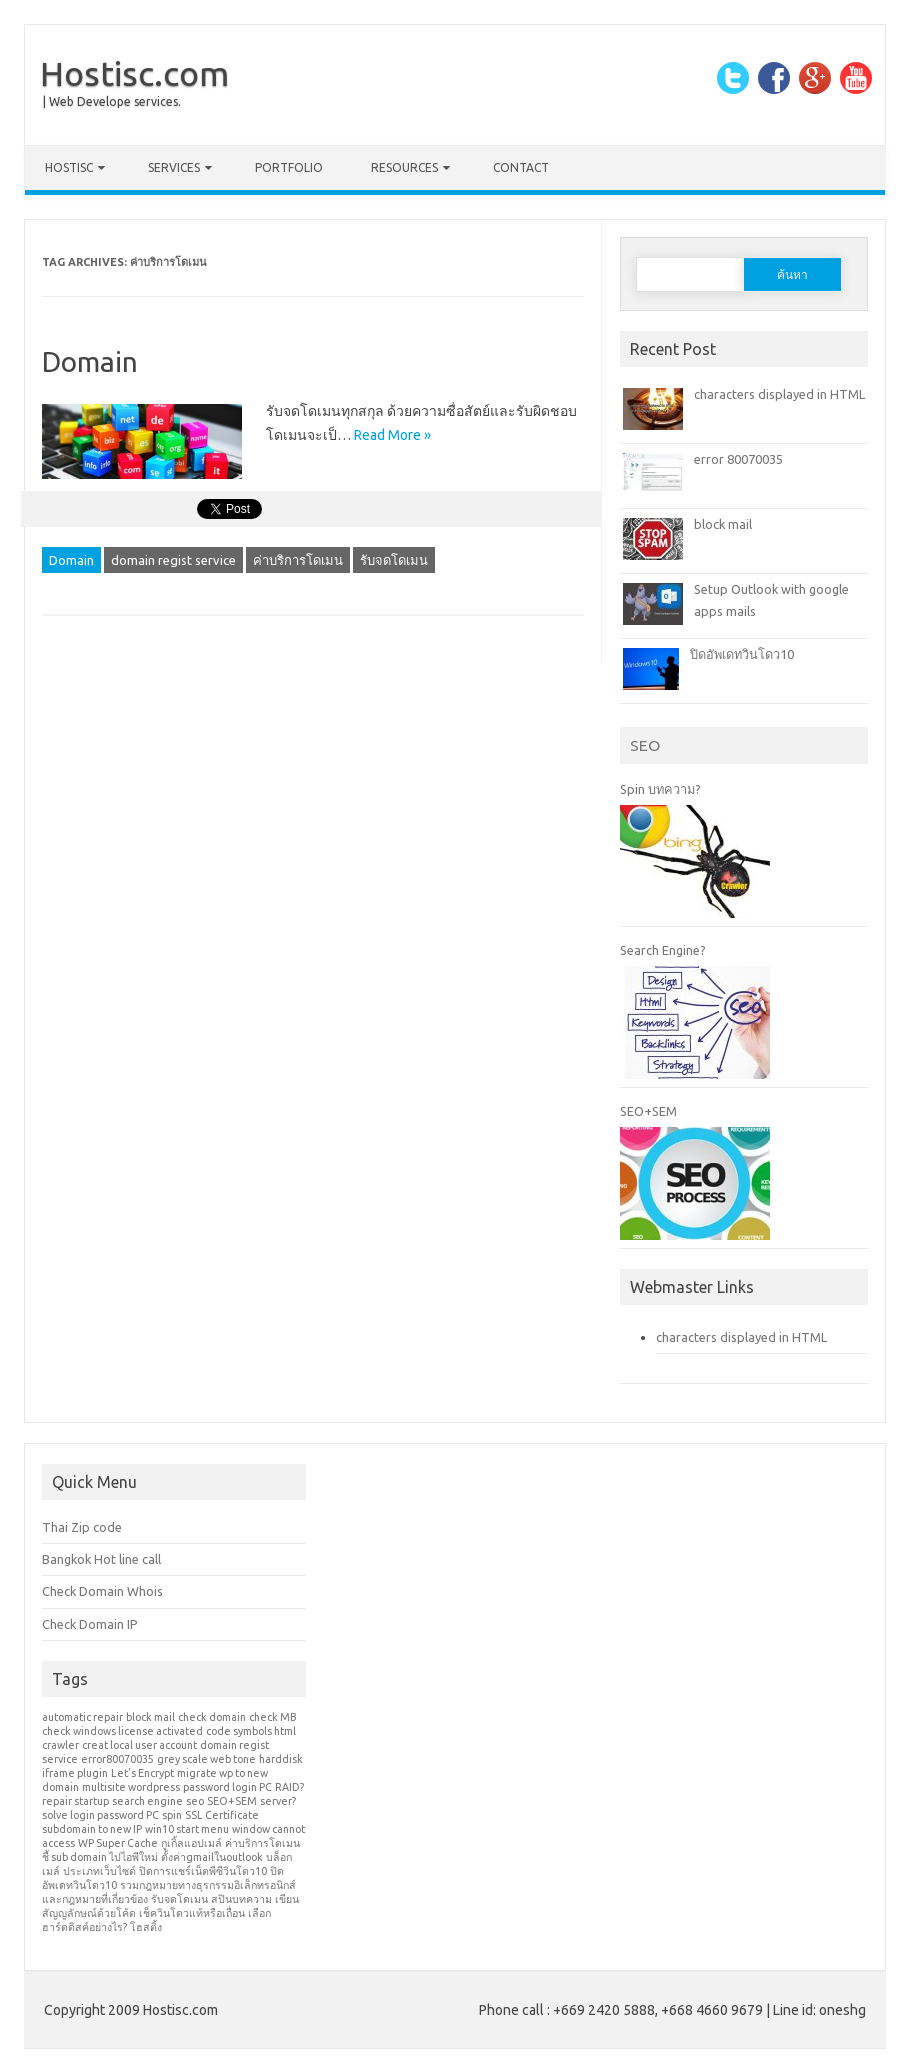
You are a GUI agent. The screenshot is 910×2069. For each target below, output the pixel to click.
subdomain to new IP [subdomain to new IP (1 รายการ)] (92, 1829)
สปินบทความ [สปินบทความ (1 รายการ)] (241, 1899)
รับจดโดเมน (394, 560)
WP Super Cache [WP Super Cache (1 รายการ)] (118, 1843)
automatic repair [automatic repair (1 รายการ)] (82, 1717)
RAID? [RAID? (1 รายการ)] (289, 1787)
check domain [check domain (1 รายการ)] (212, 1717)
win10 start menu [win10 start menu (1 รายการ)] (187, 1829)
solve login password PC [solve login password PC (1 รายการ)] (100, 1815)
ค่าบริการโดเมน (298, 560)
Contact (521, 167)
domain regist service (173, 560)
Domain (90, 361)
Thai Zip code (82, 1527)
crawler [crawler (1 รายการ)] (60, 1745)
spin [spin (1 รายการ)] (172, 1815)
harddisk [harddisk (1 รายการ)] (281, 1759)
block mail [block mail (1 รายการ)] (150, 1717)
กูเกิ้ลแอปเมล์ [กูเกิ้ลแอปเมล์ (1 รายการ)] (191, 1843)
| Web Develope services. (112, 101)
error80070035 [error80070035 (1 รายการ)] (117, 1759)
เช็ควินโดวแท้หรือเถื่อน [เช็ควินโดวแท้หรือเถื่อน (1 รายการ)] (192, 1913)
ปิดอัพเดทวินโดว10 (742, 654)
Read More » (392, 435)
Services (174, 167)
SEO (645, 745)
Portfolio (289, 167)
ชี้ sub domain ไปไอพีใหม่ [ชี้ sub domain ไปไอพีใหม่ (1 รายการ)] (100, 1857)
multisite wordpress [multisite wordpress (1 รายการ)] (131, 1787)
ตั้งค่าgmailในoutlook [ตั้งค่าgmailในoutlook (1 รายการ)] (212, 1857)
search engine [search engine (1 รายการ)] (147, 1801)
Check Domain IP (90, 1624)
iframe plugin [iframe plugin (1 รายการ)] (75, 1773)
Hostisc (69, 167)
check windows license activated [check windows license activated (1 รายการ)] (122, 1731)
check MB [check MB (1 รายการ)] (272, 1717)
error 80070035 (738, 459)
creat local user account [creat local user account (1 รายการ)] (139, 1745)
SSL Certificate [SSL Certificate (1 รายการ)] (222, 1815)
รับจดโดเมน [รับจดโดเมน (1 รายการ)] (179, 1899)
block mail (723, 524)
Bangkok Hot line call (101, 1559)
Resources (404, 167)
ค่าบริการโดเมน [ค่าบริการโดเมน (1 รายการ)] (262, 1843)
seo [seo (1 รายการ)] (195, 1801)
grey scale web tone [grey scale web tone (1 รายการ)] (206, 1759)
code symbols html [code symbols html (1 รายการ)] (251, 1731)
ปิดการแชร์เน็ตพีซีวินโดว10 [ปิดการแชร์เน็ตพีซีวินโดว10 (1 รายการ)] (203, 1871)
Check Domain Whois (102, 1591)
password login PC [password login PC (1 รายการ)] (227, 1787)
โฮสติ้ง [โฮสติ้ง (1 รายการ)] (146, 1927)
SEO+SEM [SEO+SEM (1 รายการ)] (232, 1801)
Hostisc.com (134, 73)
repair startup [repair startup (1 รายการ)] (75, 1801)
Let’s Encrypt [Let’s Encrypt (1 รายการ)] (142, 1773)
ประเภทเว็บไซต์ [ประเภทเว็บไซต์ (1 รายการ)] (99, 1871)
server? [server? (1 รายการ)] (278, 1801)
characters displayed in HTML (779, 394)
